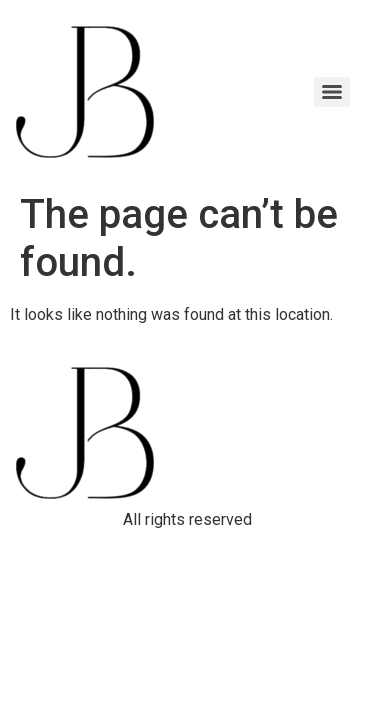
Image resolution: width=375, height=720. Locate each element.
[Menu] (332, 92)
